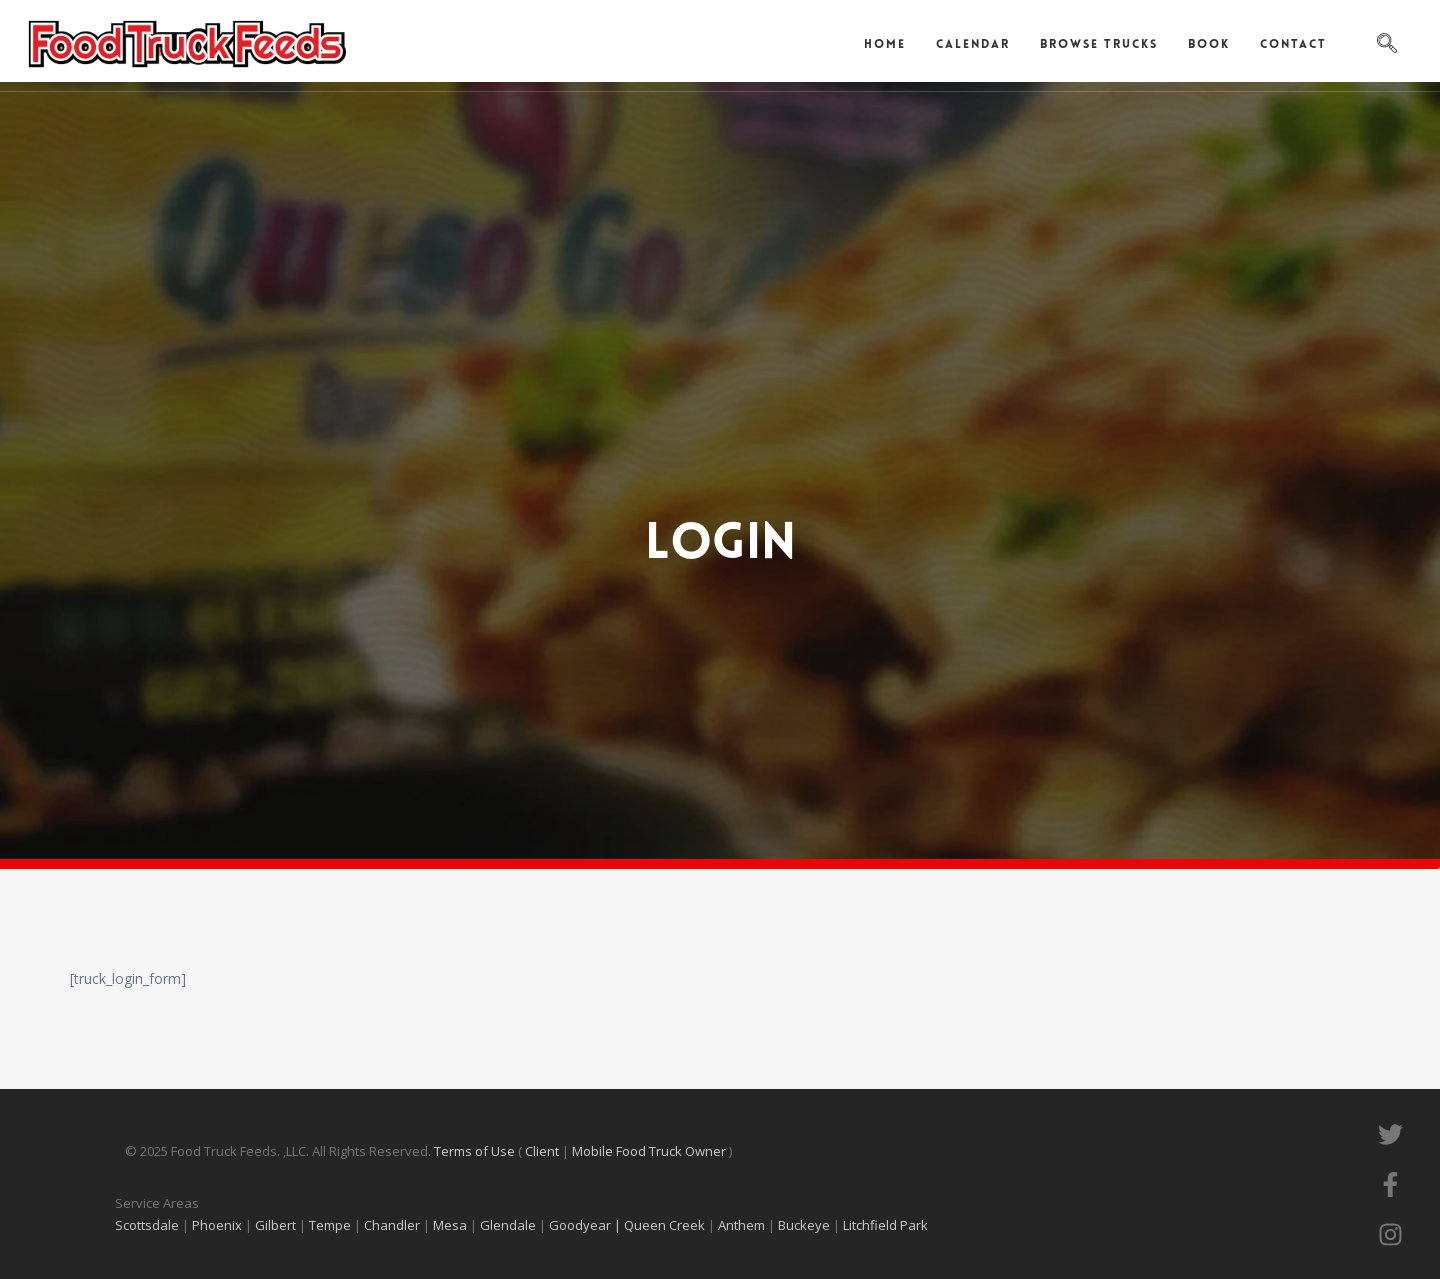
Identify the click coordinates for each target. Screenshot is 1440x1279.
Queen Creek (666, 1225)
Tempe (330, 1225)
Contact (1293, 45)
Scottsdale (147, 1225)
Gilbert (275, 1225)
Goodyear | (585, 1225)
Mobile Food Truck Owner (649, 1151)
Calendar (973, 45)
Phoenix (217, 1225)
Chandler (392, 1225)
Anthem (743, 1225)
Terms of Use (476, 1151)
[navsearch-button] (1387, 45)
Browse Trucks (1099, 45)
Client (543, 1151)
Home (885, 45)
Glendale (509, 1225)
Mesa (450, 1225)
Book (1209, 45)
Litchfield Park (887, 1225)
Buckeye (804, 1225)
